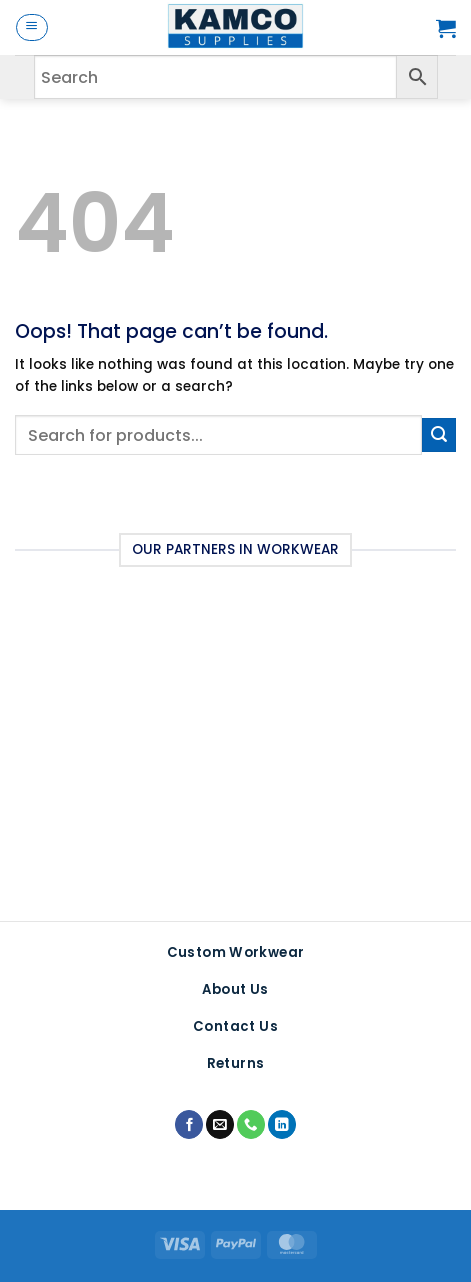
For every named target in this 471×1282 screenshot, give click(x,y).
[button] (31, 27)
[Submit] (439, 435)
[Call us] (251, 1124)
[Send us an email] (220, 1124)
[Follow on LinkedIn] (282, 1124)
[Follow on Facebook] (189, 1124)
